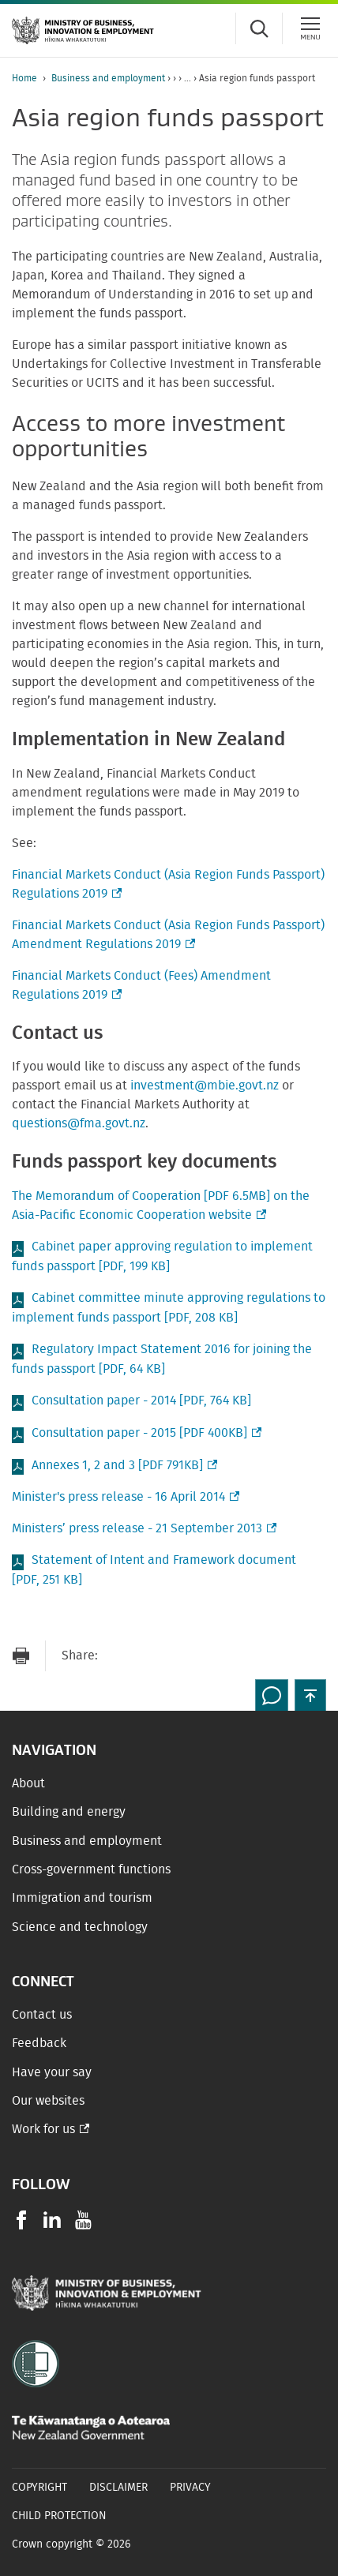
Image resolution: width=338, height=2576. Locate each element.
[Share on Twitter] (181, 1656)
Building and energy (69, 1811)
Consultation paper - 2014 (141, 1400)
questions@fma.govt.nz (78, 1123)
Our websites (48, 2100)
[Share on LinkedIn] (212, 1656)
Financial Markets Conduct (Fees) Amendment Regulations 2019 (141, 986)
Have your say (52, 2072)
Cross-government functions (91, 1869)
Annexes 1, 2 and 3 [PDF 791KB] (123, 1465)
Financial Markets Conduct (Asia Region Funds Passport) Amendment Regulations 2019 (168, 936)
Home (24, 78)
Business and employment (108, 78)
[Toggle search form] (259, 28)
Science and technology (80, 1927)
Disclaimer (118, 2487)
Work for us (43, 2129)
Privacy (190, 2487)
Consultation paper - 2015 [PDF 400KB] (145, 1433)
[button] (310, 1695)
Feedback (39, 2043)
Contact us (42, 2014)
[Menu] (310, 28)
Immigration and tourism (82, 1898)
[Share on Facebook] (149, 1656)
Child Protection (59, 2516)
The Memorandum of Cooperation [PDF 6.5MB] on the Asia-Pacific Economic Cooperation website (161, 1207)
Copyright (39, 2487)
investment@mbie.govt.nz (204, 1085)
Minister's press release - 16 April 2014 (124, 1496)
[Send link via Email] (118, 1656)
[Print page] (20, 1656)
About (28, 1783)
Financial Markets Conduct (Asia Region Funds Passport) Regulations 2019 (168, 885)
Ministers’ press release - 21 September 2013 (142, 1528)
